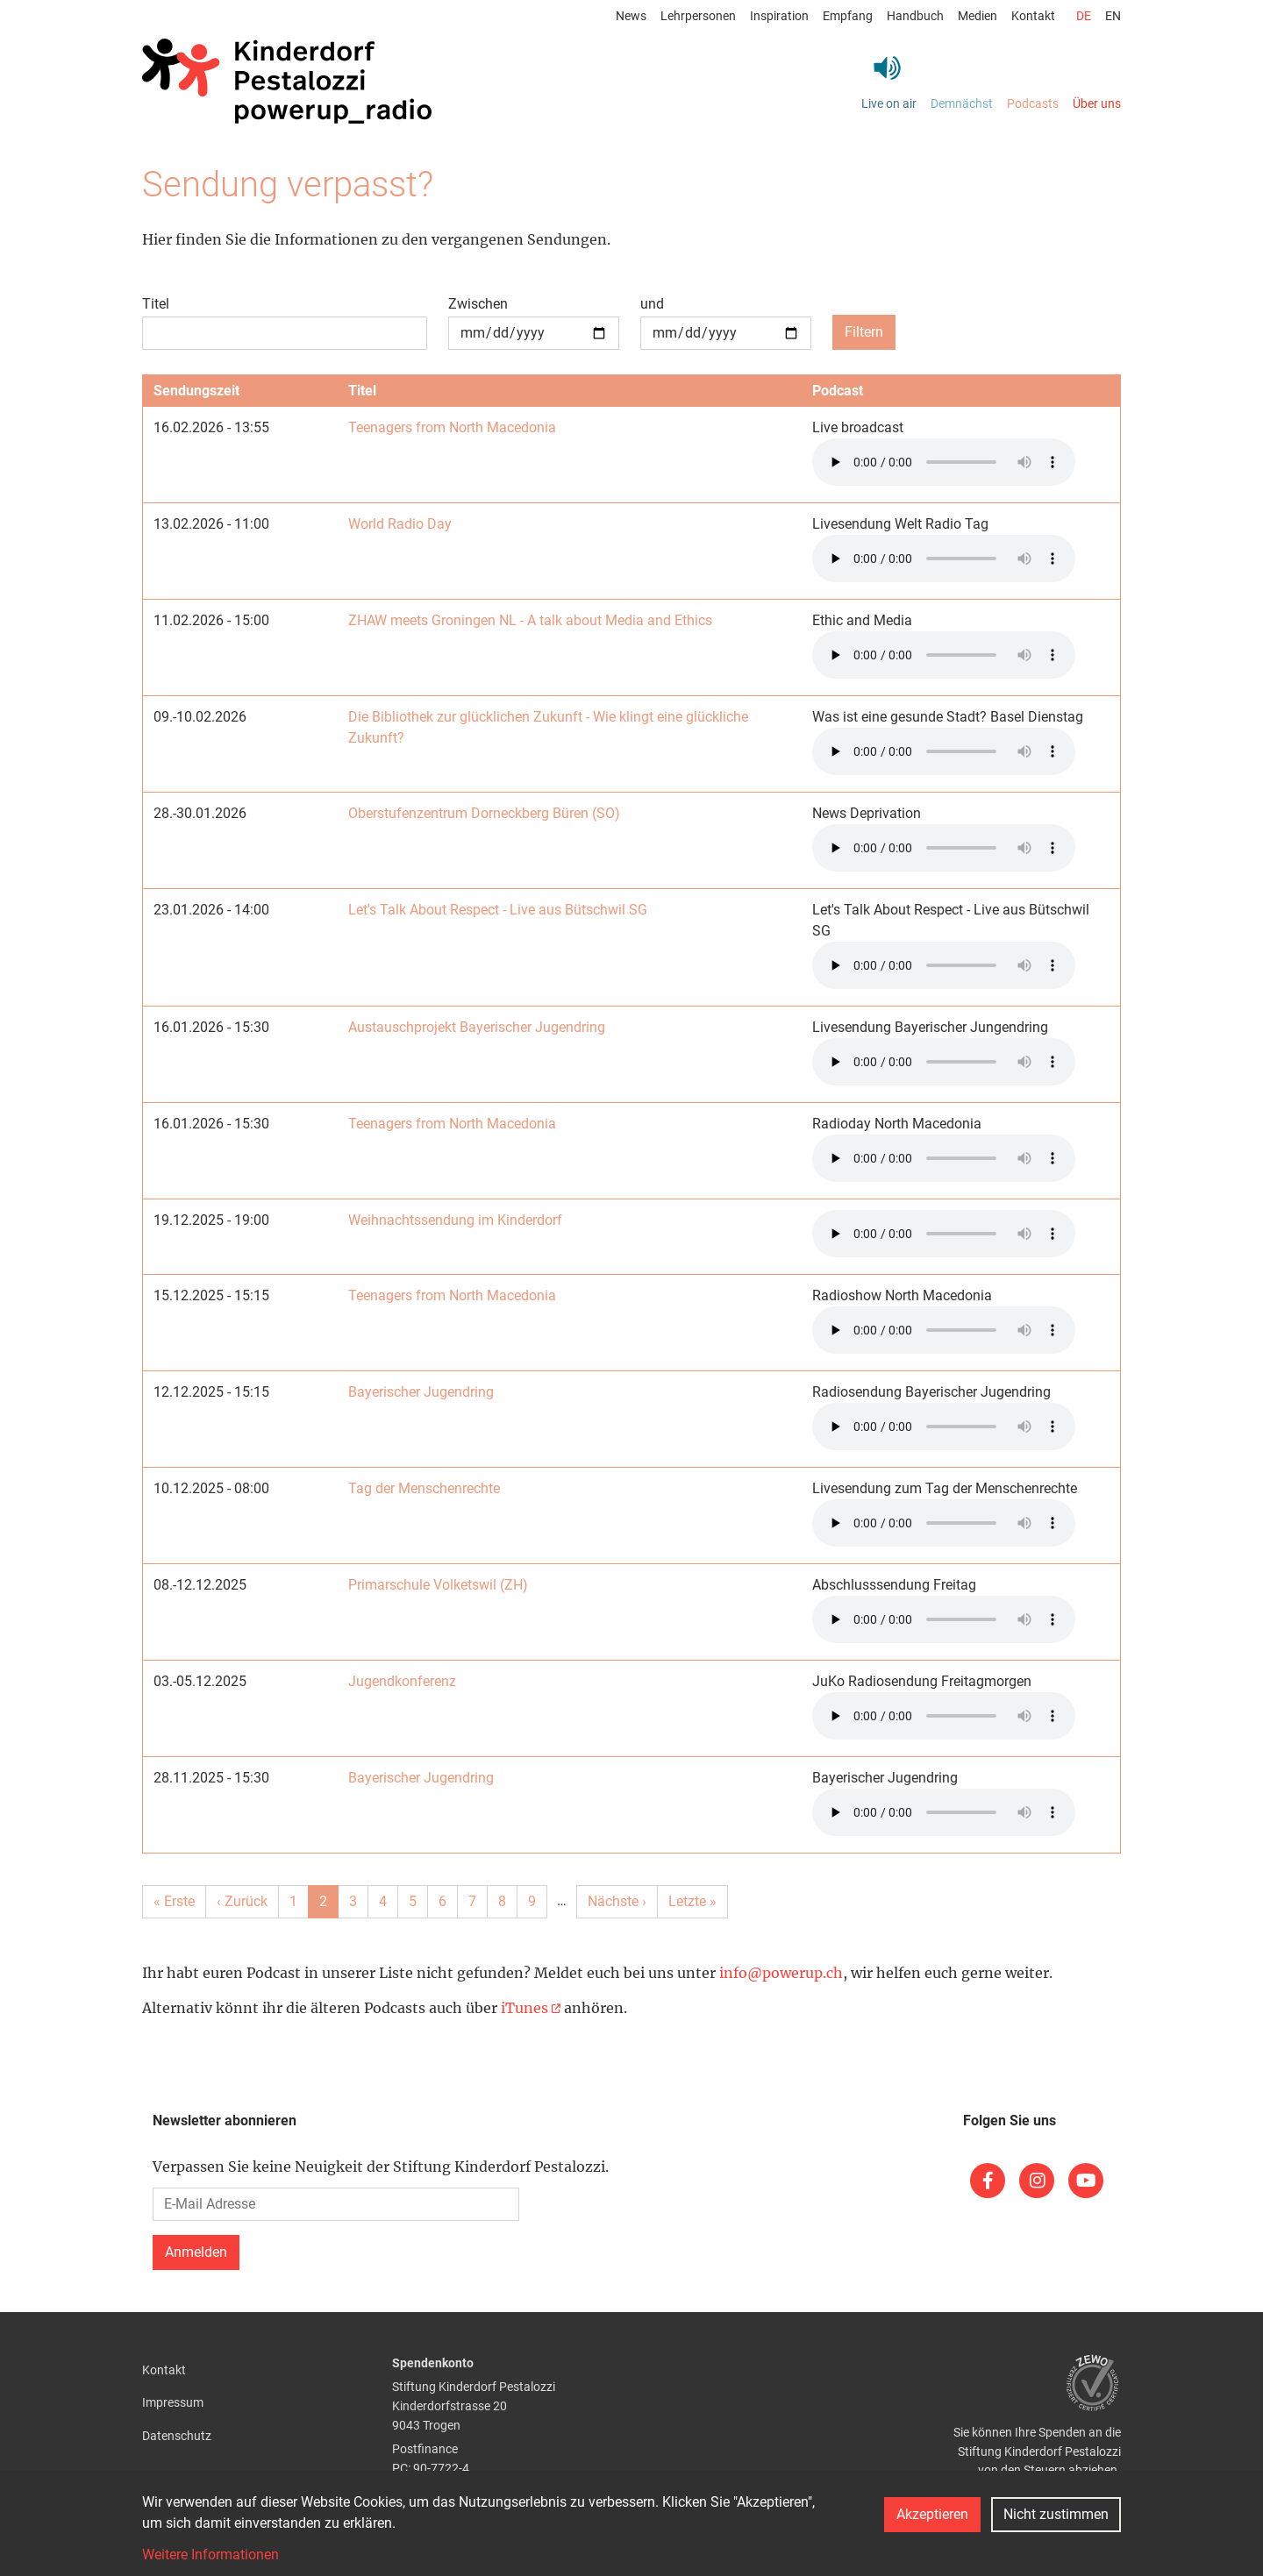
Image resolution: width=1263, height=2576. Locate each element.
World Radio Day (400, 524)
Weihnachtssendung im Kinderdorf (455, 1220)
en (1113, 16)
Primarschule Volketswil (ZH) (438, 1584)
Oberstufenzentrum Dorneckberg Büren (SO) (484, 813)
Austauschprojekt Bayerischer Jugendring (476, 1027)
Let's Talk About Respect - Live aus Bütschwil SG (497, 909)
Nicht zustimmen (1056, 2514)
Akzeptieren (932, 2514)
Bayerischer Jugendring (421, 1392)
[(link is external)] (987, 2180)
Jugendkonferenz (402, 1681)
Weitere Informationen (210, 2554)
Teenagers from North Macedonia (452, 427)
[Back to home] (287, 82)
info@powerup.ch (781, 1973)
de (1083, 16)
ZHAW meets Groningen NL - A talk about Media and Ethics (530, 620)
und (652, 303)
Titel (155, 303)
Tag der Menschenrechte (424, 1488)
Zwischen (478, 303)
